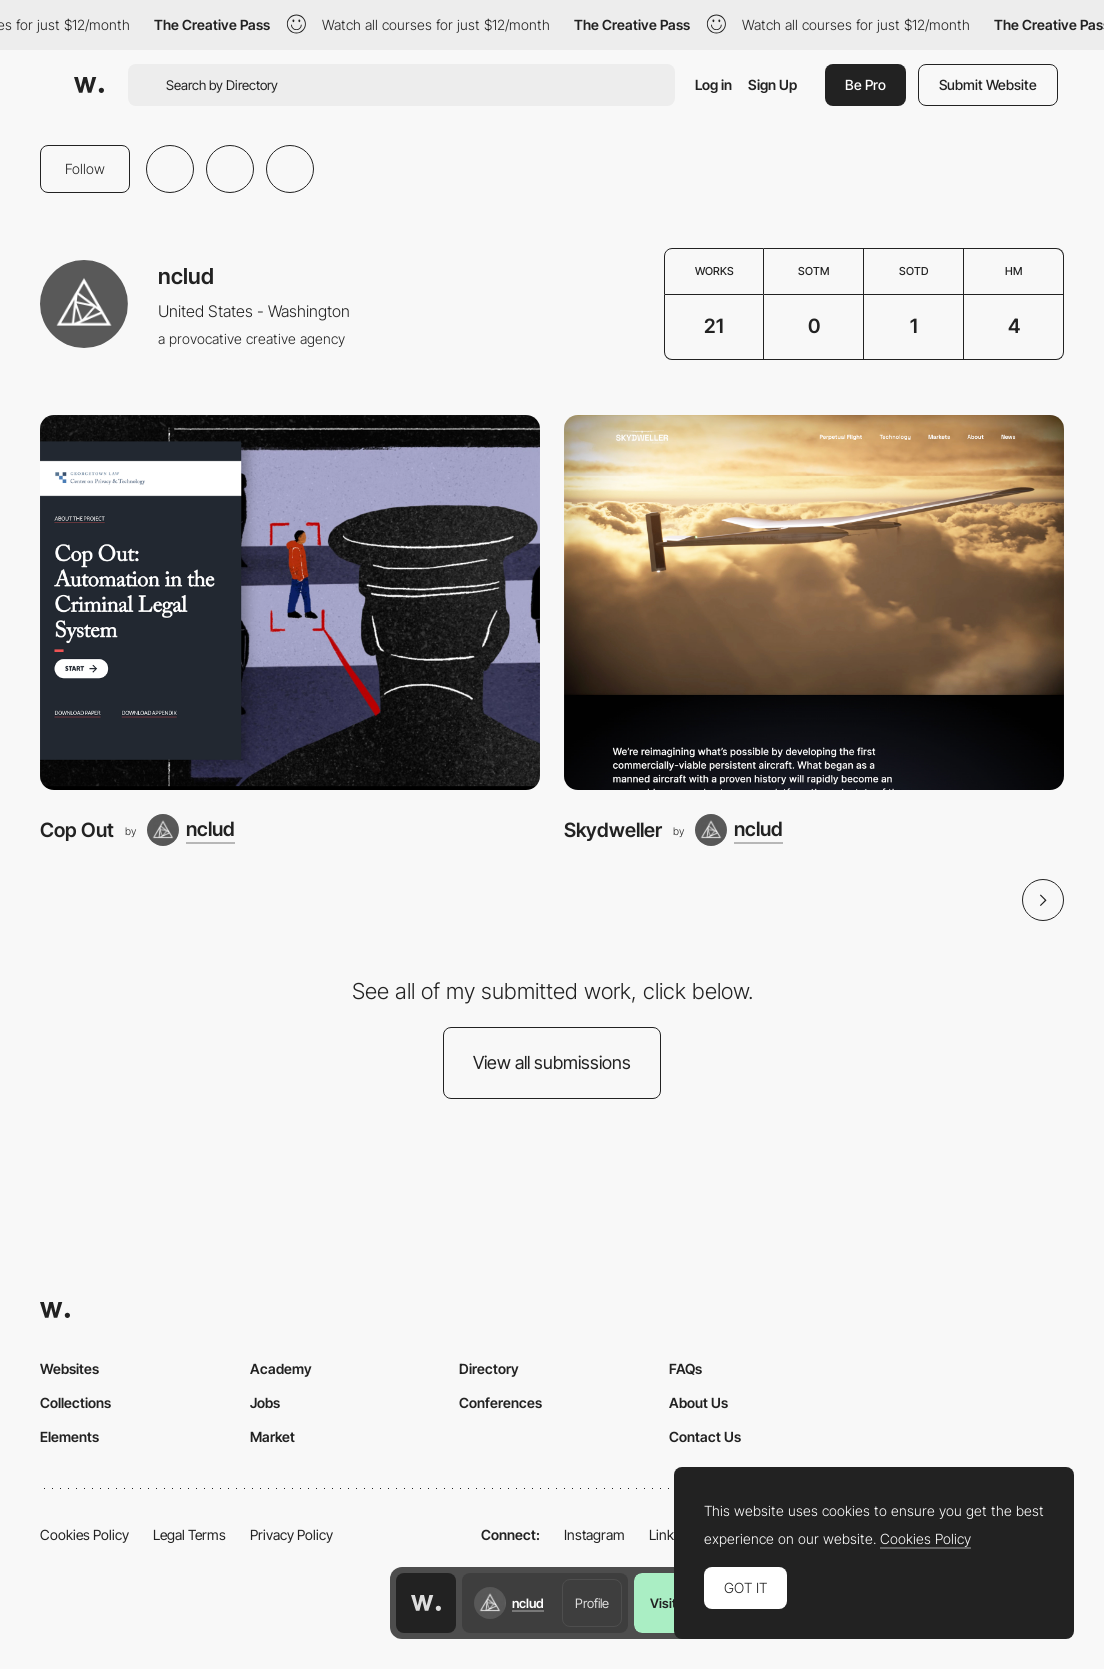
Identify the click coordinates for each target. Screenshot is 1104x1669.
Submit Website (988, 84)
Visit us (671, 1603)
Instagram (594, 1534)
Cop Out (77, 830)
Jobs (265, 1402)
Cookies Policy (84, 1534)
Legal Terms (189, 1534)
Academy (281, 1368)
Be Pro (865, 84)
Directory (489, 1368)
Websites (69, 1368)
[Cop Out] (290, 602)
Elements (69, 1436)
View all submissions (552, 1062)
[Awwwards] (89, 85)
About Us (698, 1402)
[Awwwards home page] (426, 1603)
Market (272, 1436)
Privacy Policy (291, 1534)
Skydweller (613, 830)
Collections (75, 1402)
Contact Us (705, 1436)
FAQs (685, 1368)
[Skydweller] (814, 602)
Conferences (500, 1402)
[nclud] (191, 830)
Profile (592, 1603)
